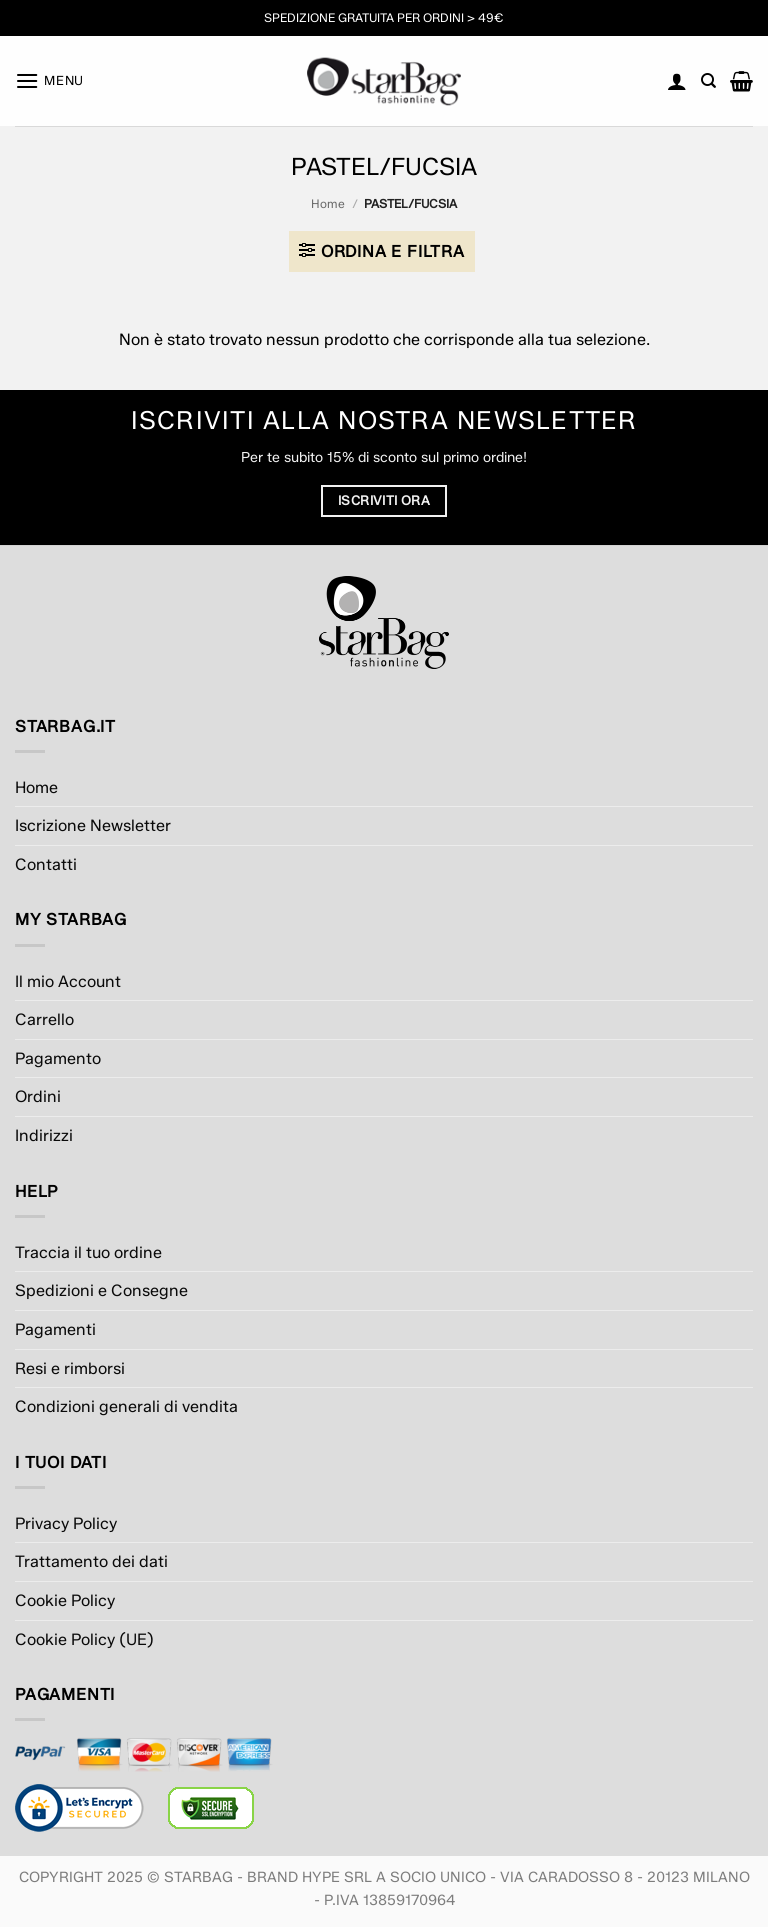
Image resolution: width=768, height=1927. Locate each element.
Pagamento (58, 1058)
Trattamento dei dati (91, 1561)
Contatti (46, 864)
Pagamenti (55, 1329)
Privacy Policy (66, 1523)
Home (328, 203)
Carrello (44, 1019)
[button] (49, 80)
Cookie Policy (65, 1600)
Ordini (38, 1096)
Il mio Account (68, 981)
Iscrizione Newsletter (93, 825)
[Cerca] (708, 81)
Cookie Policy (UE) (84, 1639)
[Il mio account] (677, 81)
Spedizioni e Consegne (101, 1290)
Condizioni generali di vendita (126, 1406)
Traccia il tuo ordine (88, 1252)
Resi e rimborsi (70, 1368)
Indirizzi (44, 1135)
